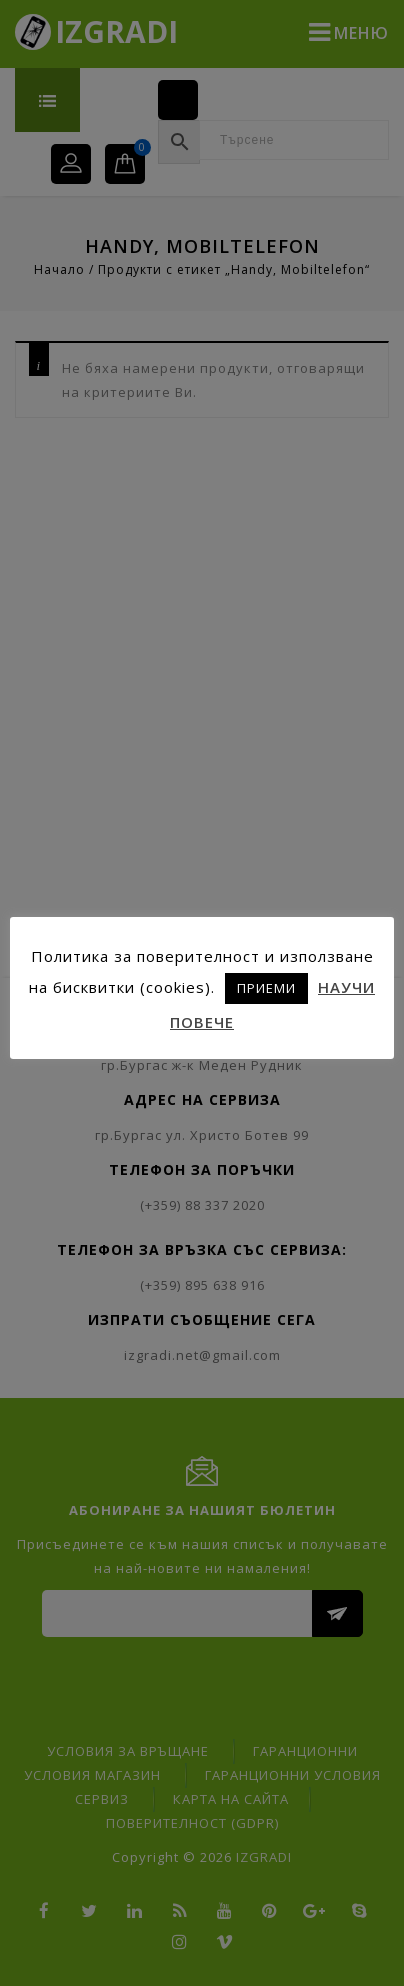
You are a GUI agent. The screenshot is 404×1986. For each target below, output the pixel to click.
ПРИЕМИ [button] (266, 988)
